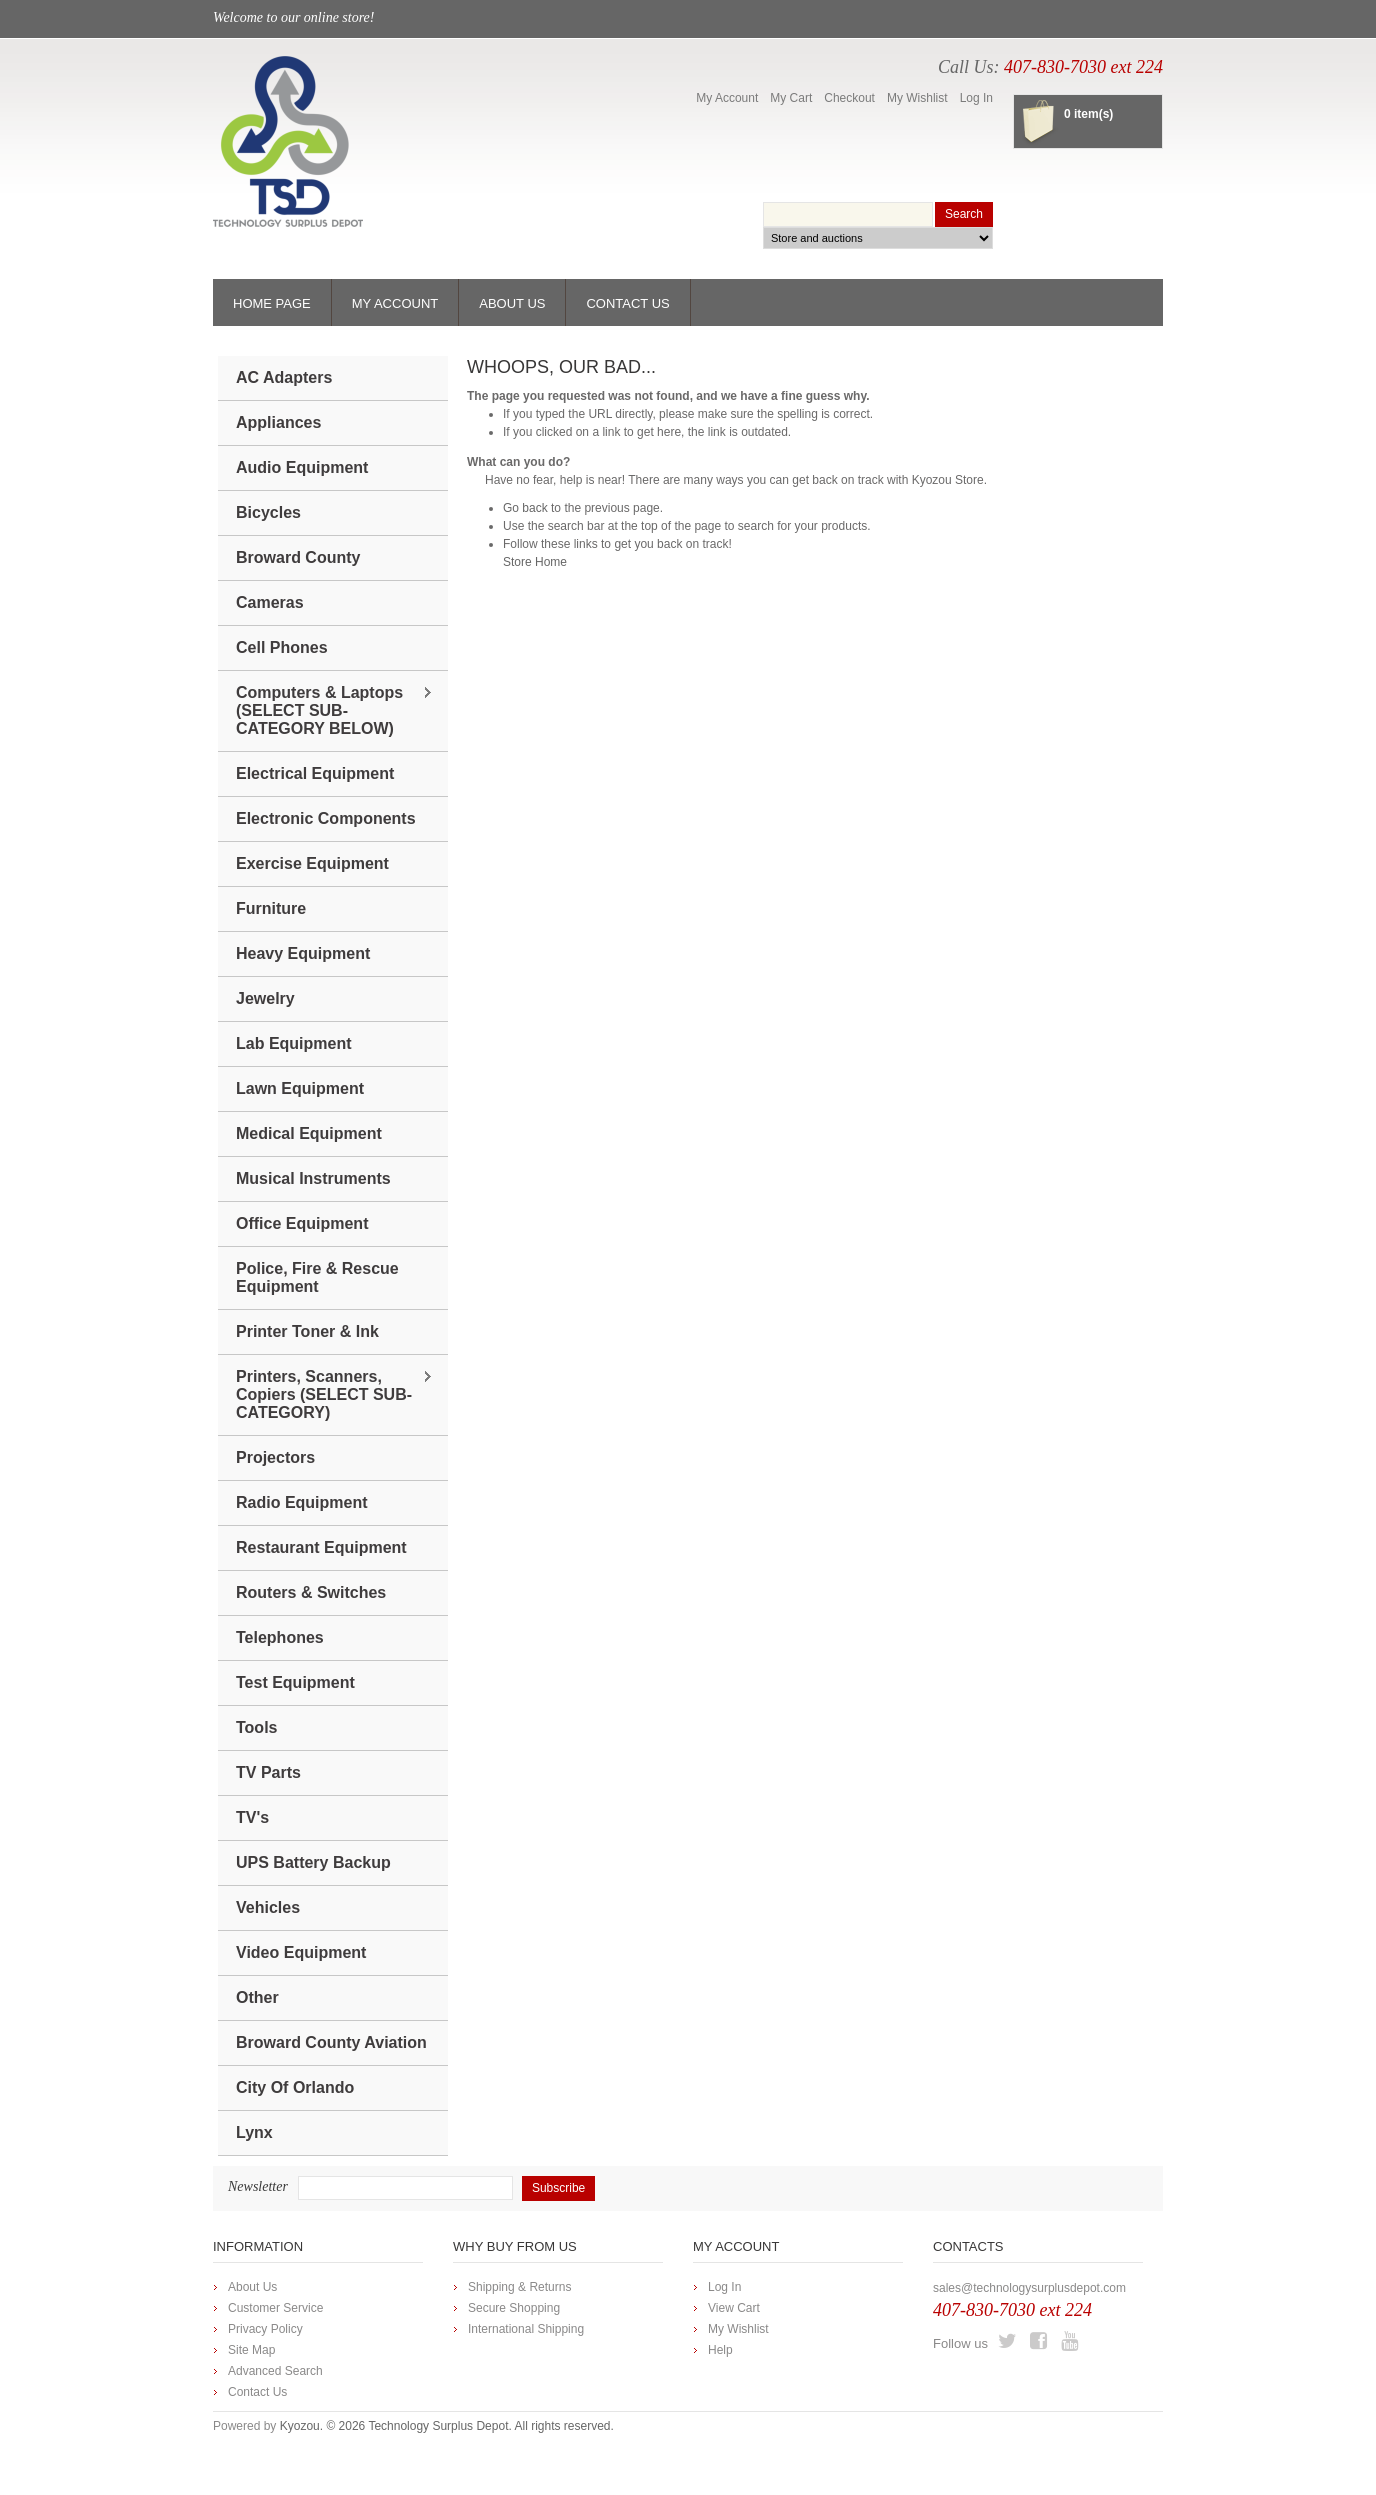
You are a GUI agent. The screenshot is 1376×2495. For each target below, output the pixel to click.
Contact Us (257, 2392)
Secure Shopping (514, 2308)
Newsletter (258, 2186)
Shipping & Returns (519, 2287)
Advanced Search (275, 2371)
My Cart (791, 98)
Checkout (849, 98)
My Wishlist (917, 98)
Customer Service (275, 2308)
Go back (525, 508)
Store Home (535, 562)
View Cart (734, 2308)
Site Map (251, 2350)
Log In (976, 98)
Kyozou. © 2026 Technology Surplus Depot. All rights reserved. (447, 2426)
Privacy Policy (265, 2329)
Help (720, 2350)
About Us (252, 2287)
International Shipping (526, 2329)
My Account (727, 98)
